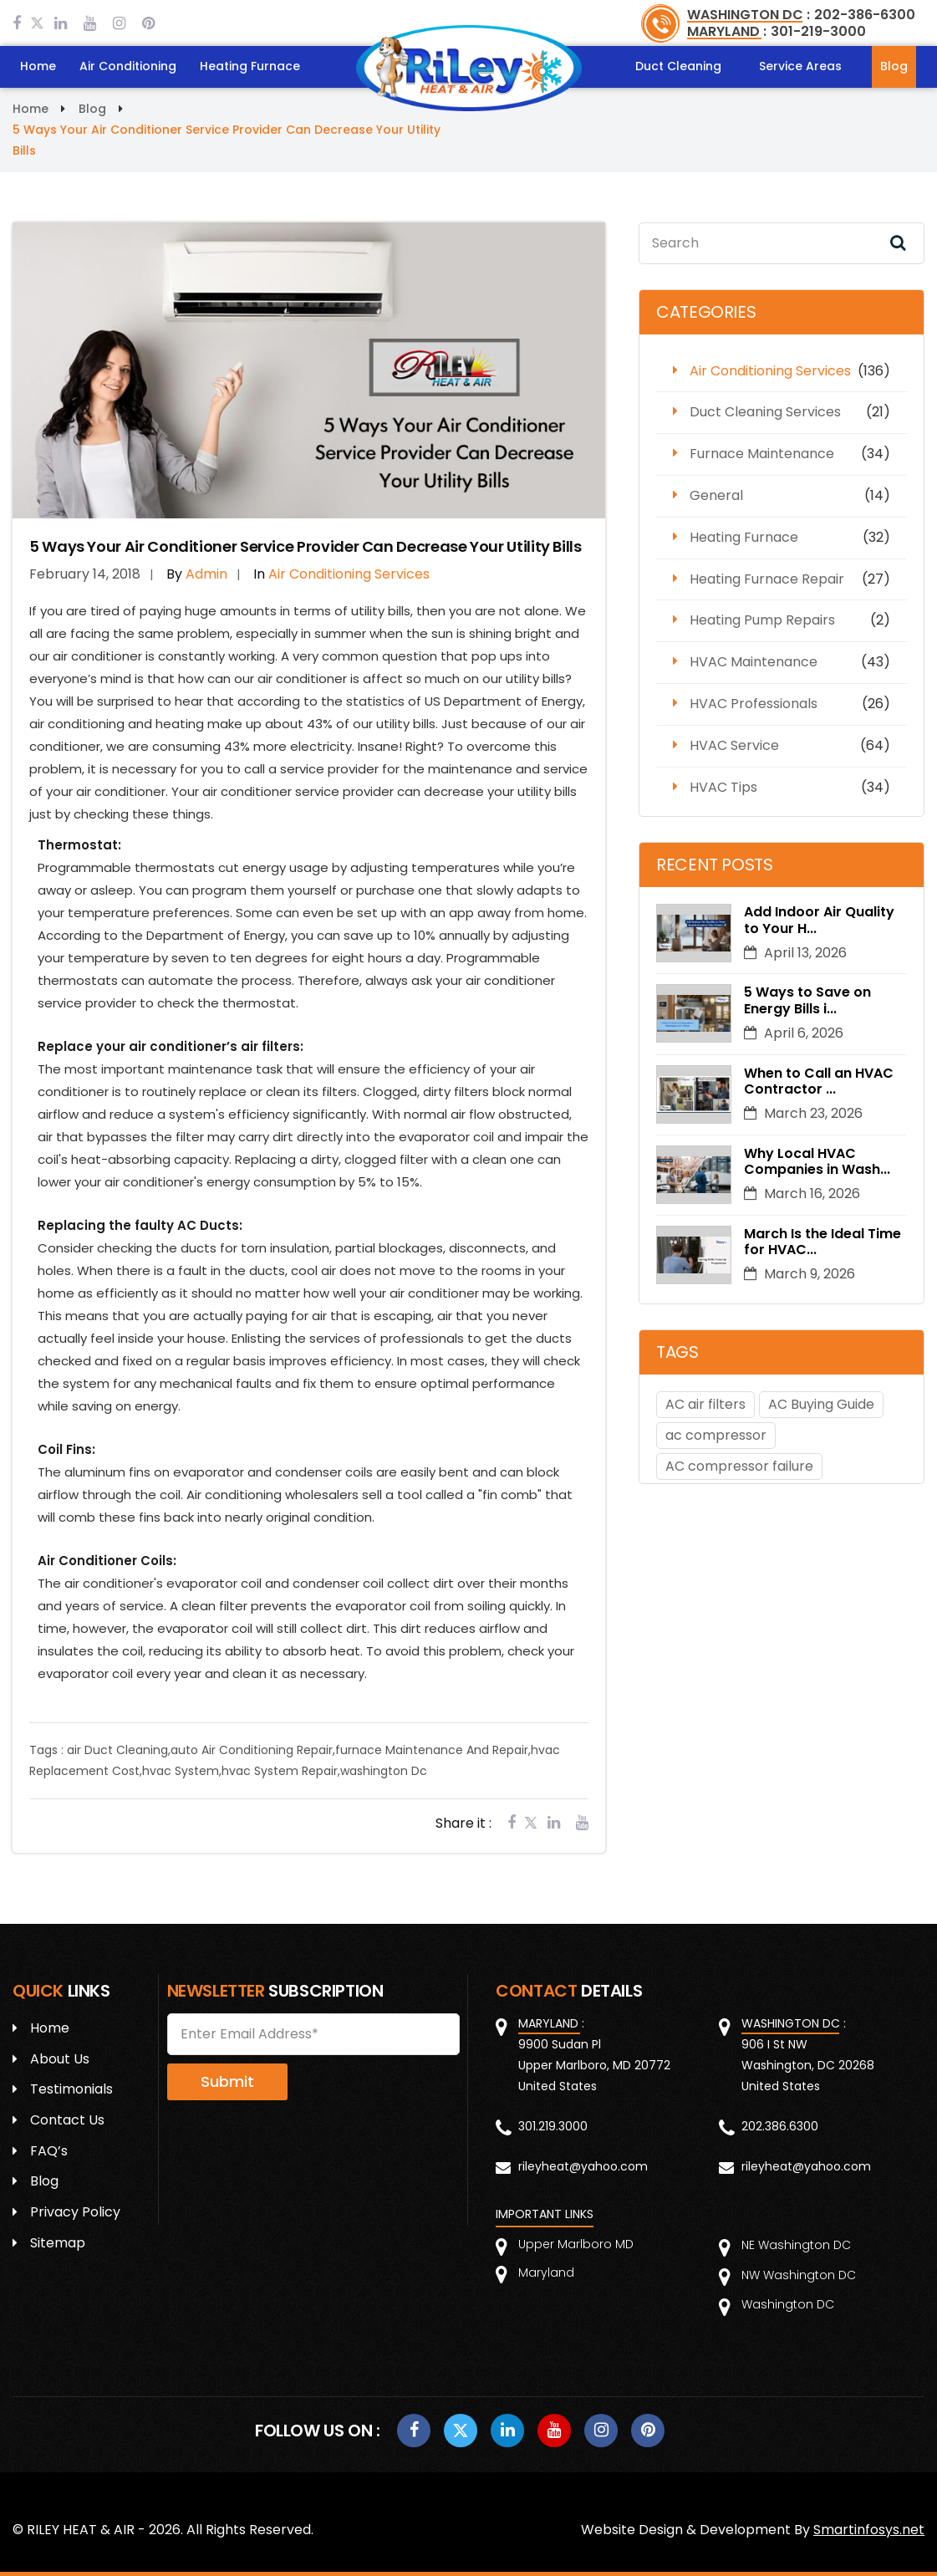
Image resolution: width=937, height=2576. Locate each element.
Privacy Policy (75, 2211)
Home (38, 66)
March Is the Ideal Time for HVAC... (822, 1241)
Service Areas (800, 66)
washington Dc (383, 1770)
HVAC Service (734, 745)
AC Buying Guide (821, 1404)
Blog (894, 66)
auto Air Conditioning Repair (252, 1750)
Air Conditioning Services (770, 370)
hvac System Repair (280, 1770)
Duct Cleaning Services (765, 411)
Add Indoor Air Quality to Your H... (819, 920)
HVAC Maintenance (753, 661)
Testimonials (71, 2089)
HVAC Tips (723, 787)
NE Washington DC (796, 2245)
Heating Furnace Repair (767, 579)
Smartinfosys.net (868, 2529)
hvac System (180, 1770)
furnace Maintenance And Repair (431, 1750)
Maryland (546, 2272)
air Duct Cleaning (117, 1750)
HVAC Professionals (753, 703)
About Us (59, 2058)
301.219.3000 (553, 2126)
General (716, 495)
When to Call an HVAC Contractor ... (819, 1081)
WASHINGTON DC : (748, 15)
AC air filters (705, 1404)
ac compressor (715, 1435)
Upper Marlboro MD (576, 2244)
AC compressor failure (739, 1466)
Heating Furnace (250, 66)
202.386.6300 (779, 2126)
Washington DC (787, 2304)
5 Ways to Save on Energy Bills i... (807, 1001)
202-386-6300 (864, 15)
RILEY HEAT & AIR (81, 2529)
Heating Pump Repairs (762, 620)
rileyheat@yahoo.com (583, 2166)
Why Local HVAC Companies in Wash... (817, 1161)
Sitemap (57, 2242)
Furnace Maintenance (762, 453)
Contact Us (67, 2120)
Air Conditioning (127, 66)
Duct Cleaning (678, 66)
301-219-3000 (818, 31)
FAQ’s (49, 2150)
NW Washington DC (798, 2275)
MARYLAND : (726, 31)
